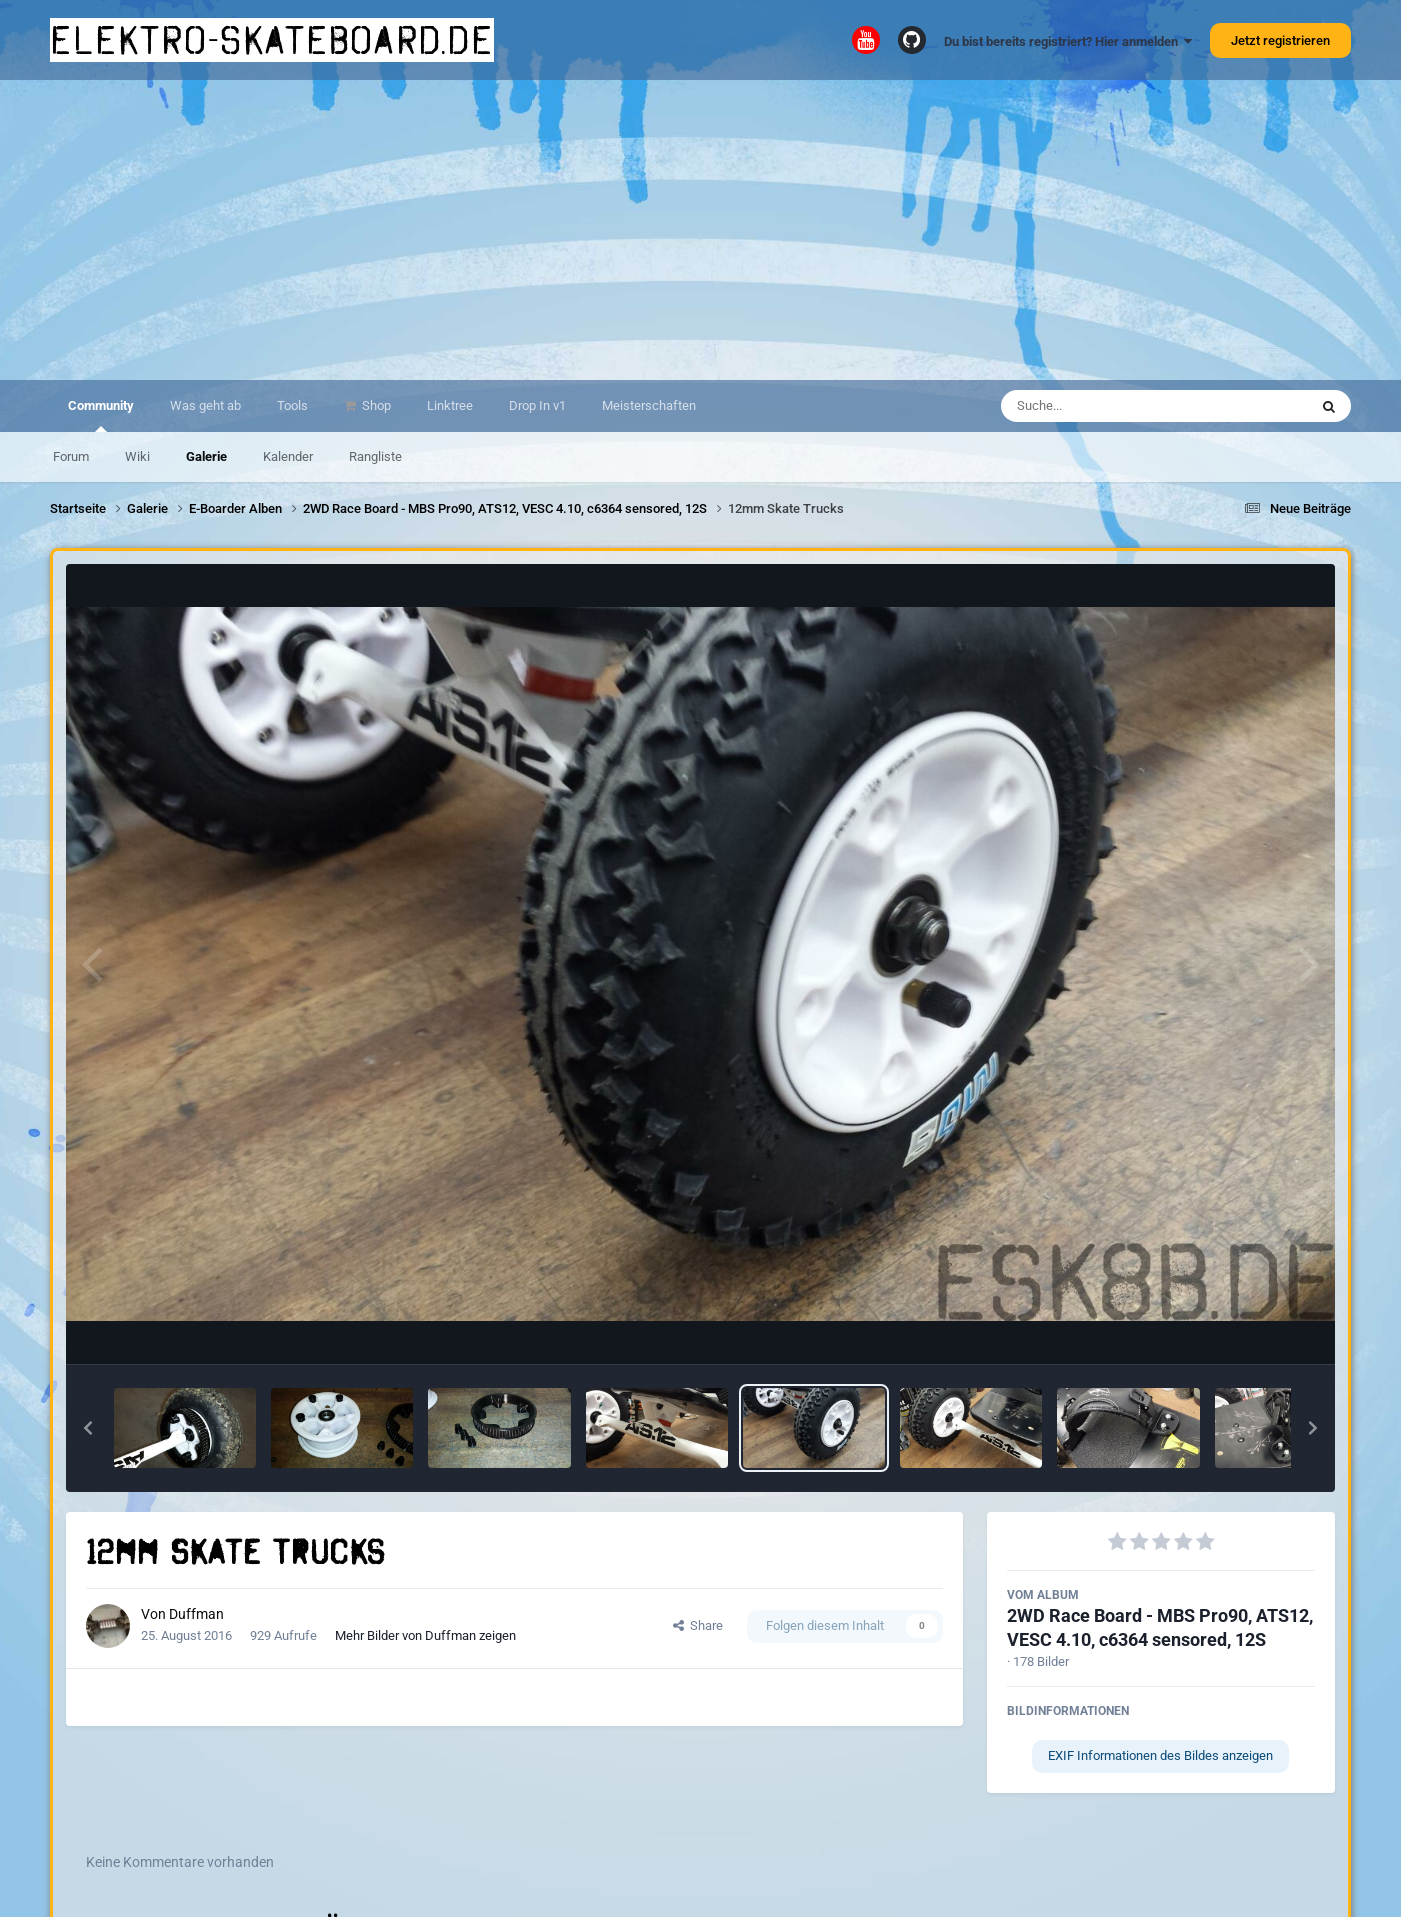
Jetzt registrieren (1280, 40)
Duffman (196, 1614)
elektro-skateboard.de (272, 40)
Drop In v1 (537, 405)
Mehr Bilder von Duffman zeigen (425, 1635)
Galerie (206, 456)
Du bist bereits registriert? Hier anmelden (1068, 41)
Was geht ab (205, 405)
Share (698, 1625)
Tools (292, 405)
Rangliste (375, 456)
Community (101, 415)
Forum (71, 456)
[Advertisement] (701, 230)
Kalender (288, 456)
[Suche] (1115, 406)
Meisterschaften (649, 405)
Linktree (450, 405)
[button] (88, 1428)
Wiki (137, 456)
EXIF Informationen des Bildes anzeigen (1160, 1755)
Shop (375, 405)
